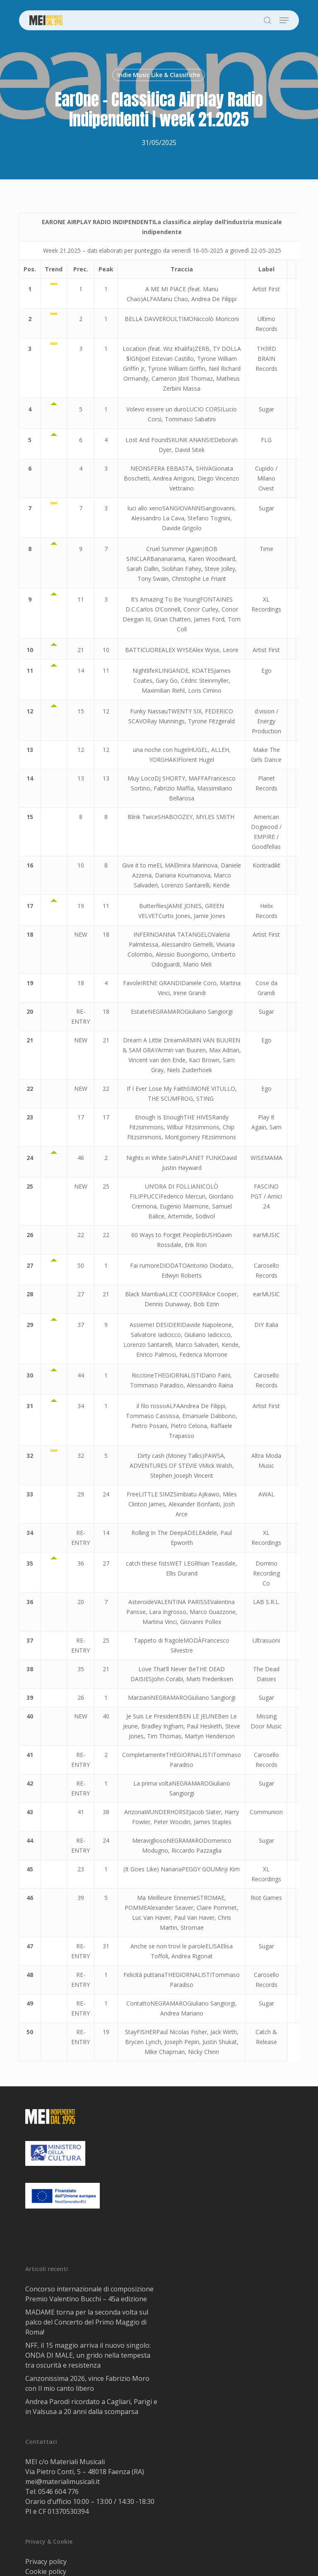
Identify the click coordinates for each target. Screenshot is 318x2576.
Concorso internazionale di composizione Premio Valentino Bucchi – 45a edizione (89, 2293)
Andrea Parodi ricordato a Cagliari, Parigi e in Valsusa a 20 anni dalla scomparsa (91, 2406)
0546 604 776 (58, 2491)
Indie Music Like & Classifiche (158, 75)
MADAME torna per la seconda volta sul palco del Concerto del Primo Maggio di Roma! (86, 2322)
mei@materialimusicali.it (62, 2481)
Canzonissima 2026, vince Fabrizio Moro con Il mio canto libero (87, 2383)
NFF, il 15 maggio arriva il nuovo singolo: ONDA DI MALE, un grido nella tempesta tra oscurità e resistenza (88, 2355)
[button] (284, 20)
